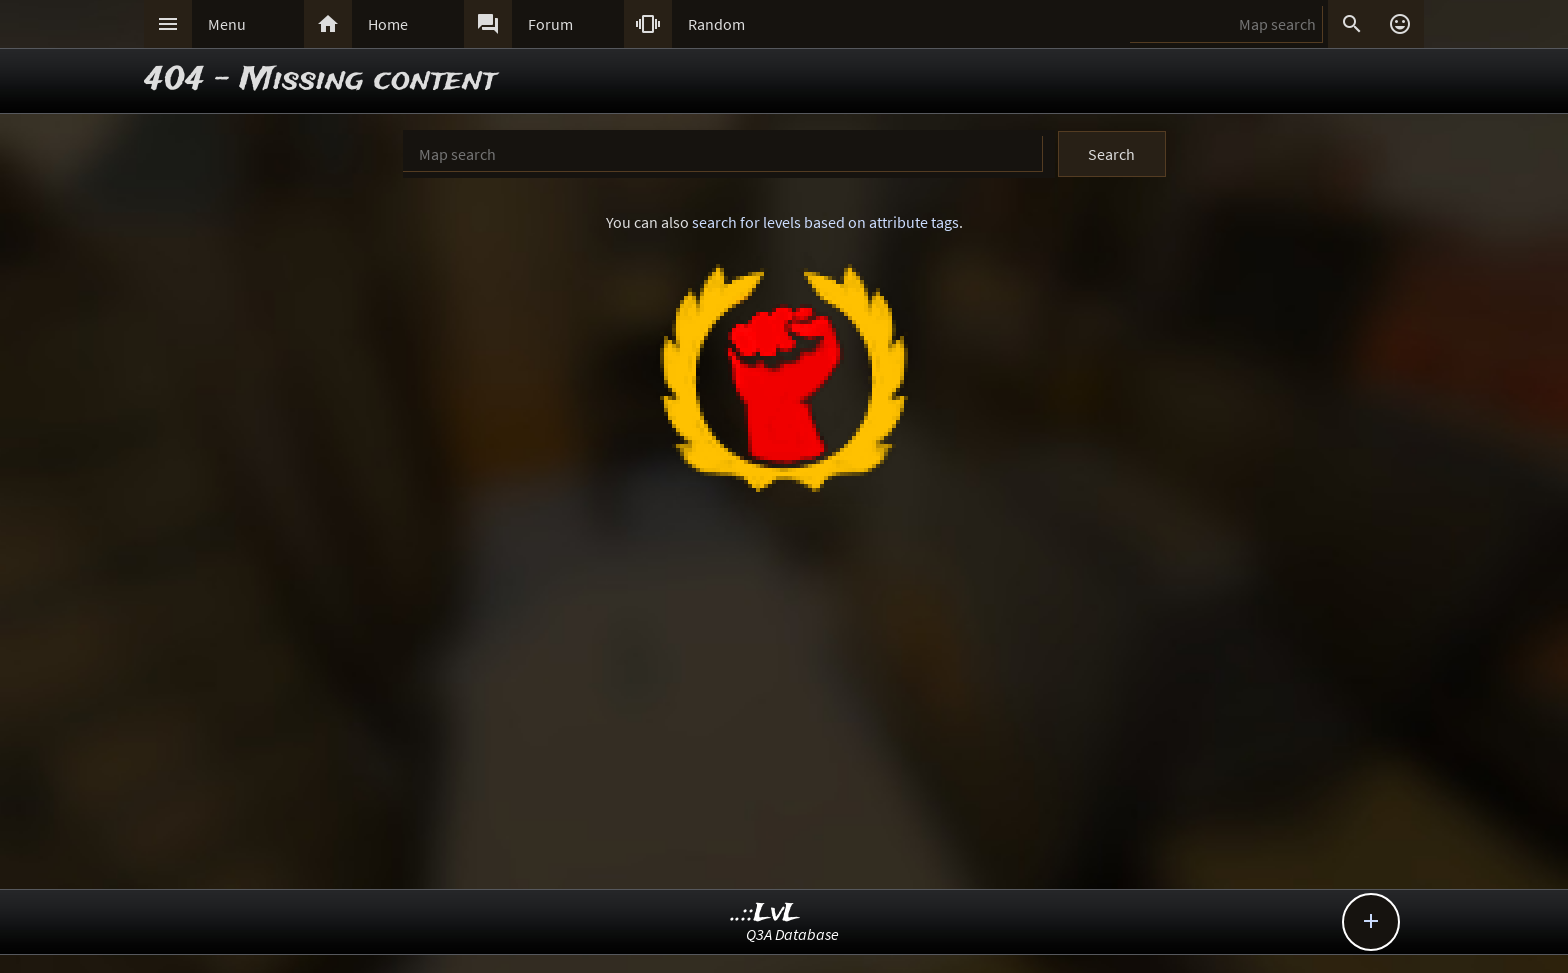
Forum (550, 24)
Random (716, 24)
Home (388, 24)
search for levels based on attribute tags (825, 222)
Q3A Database (792, 934)
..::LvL (765, 913)
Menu (227, 24)
